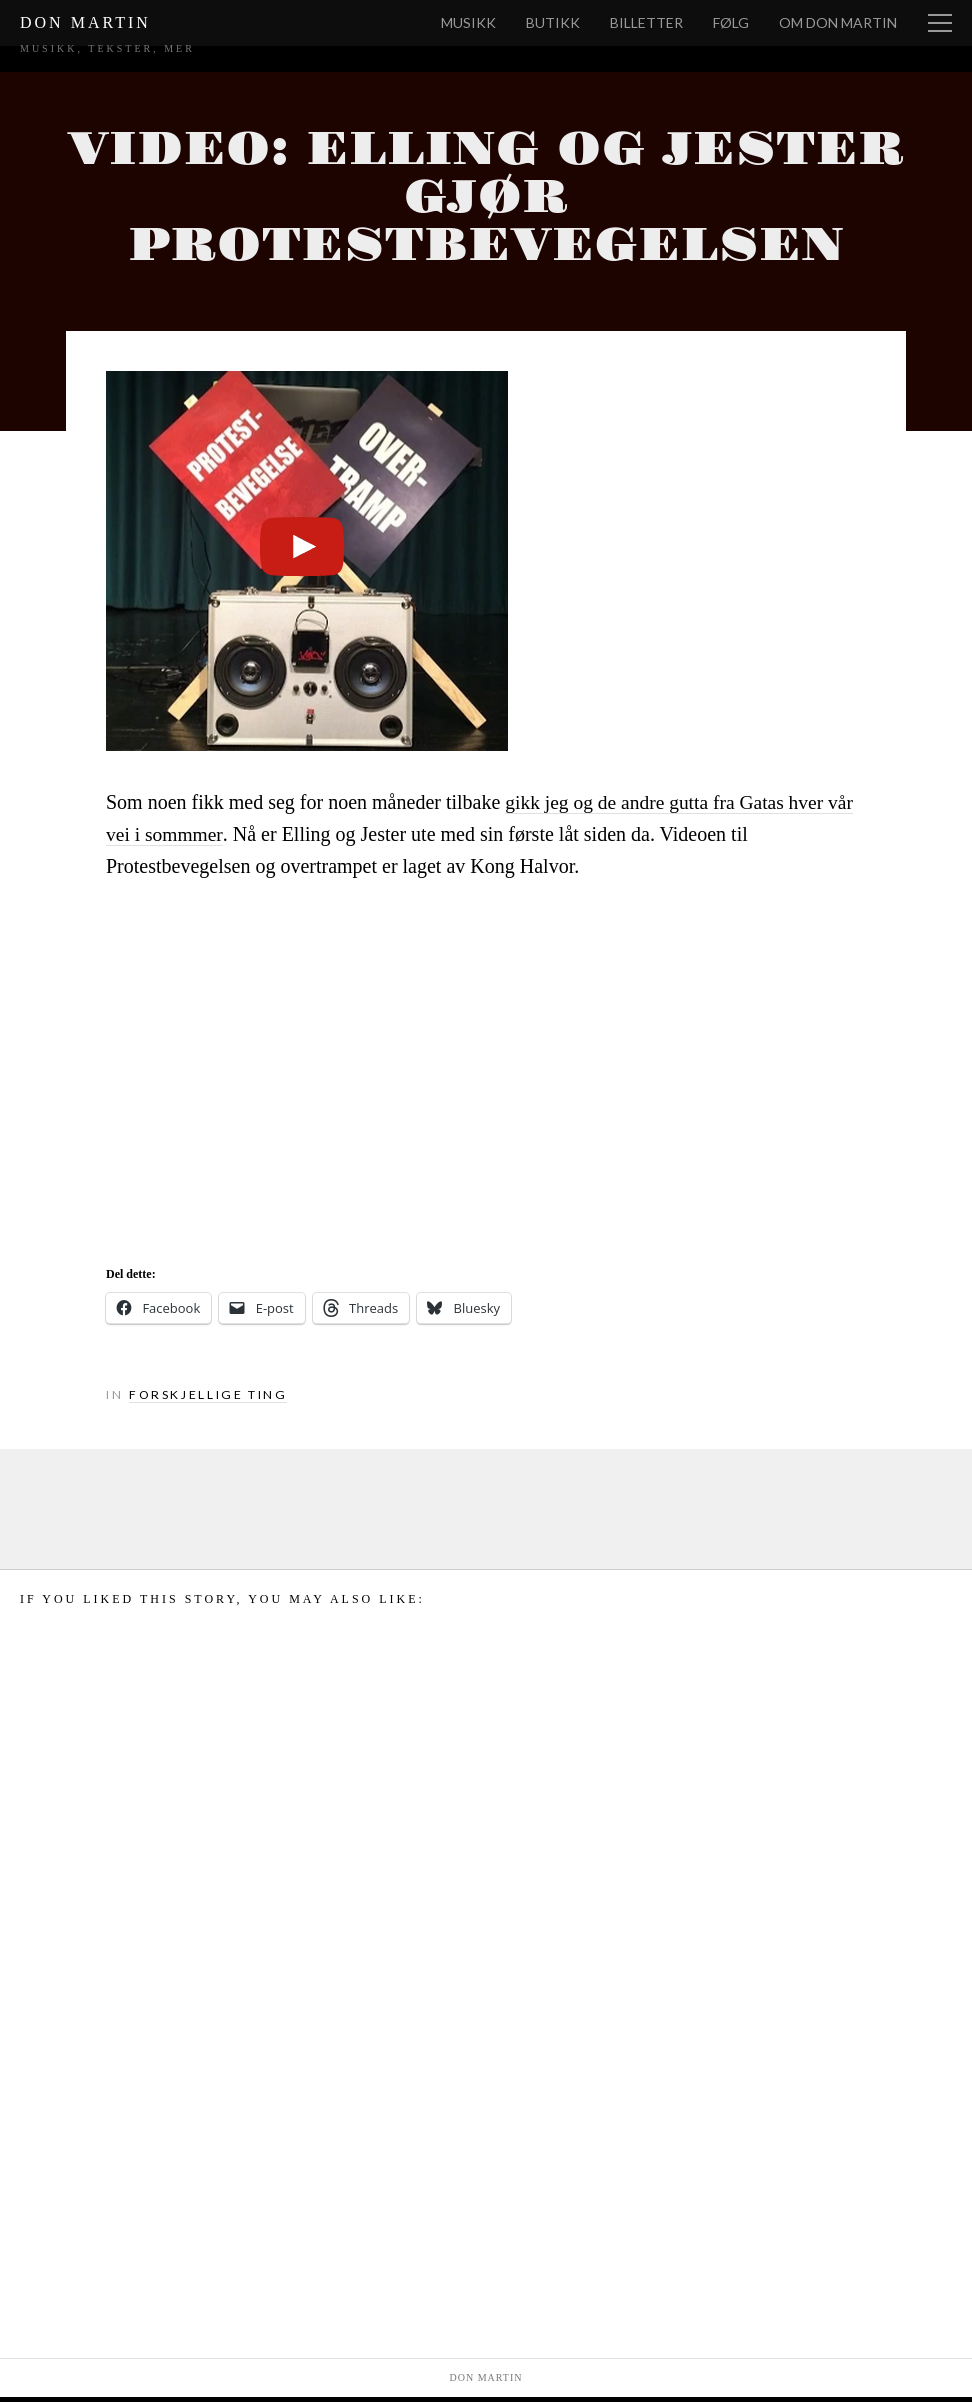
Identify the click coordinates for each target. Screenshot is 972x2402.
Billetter (646, 22)
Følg (731, 22)
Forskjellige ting (210, 1399)
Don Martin (85, 22)
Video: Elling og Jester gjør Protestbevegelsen (485, 200)
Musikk (468, 22)
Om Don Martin (838, 22)
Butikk (553, 22)
